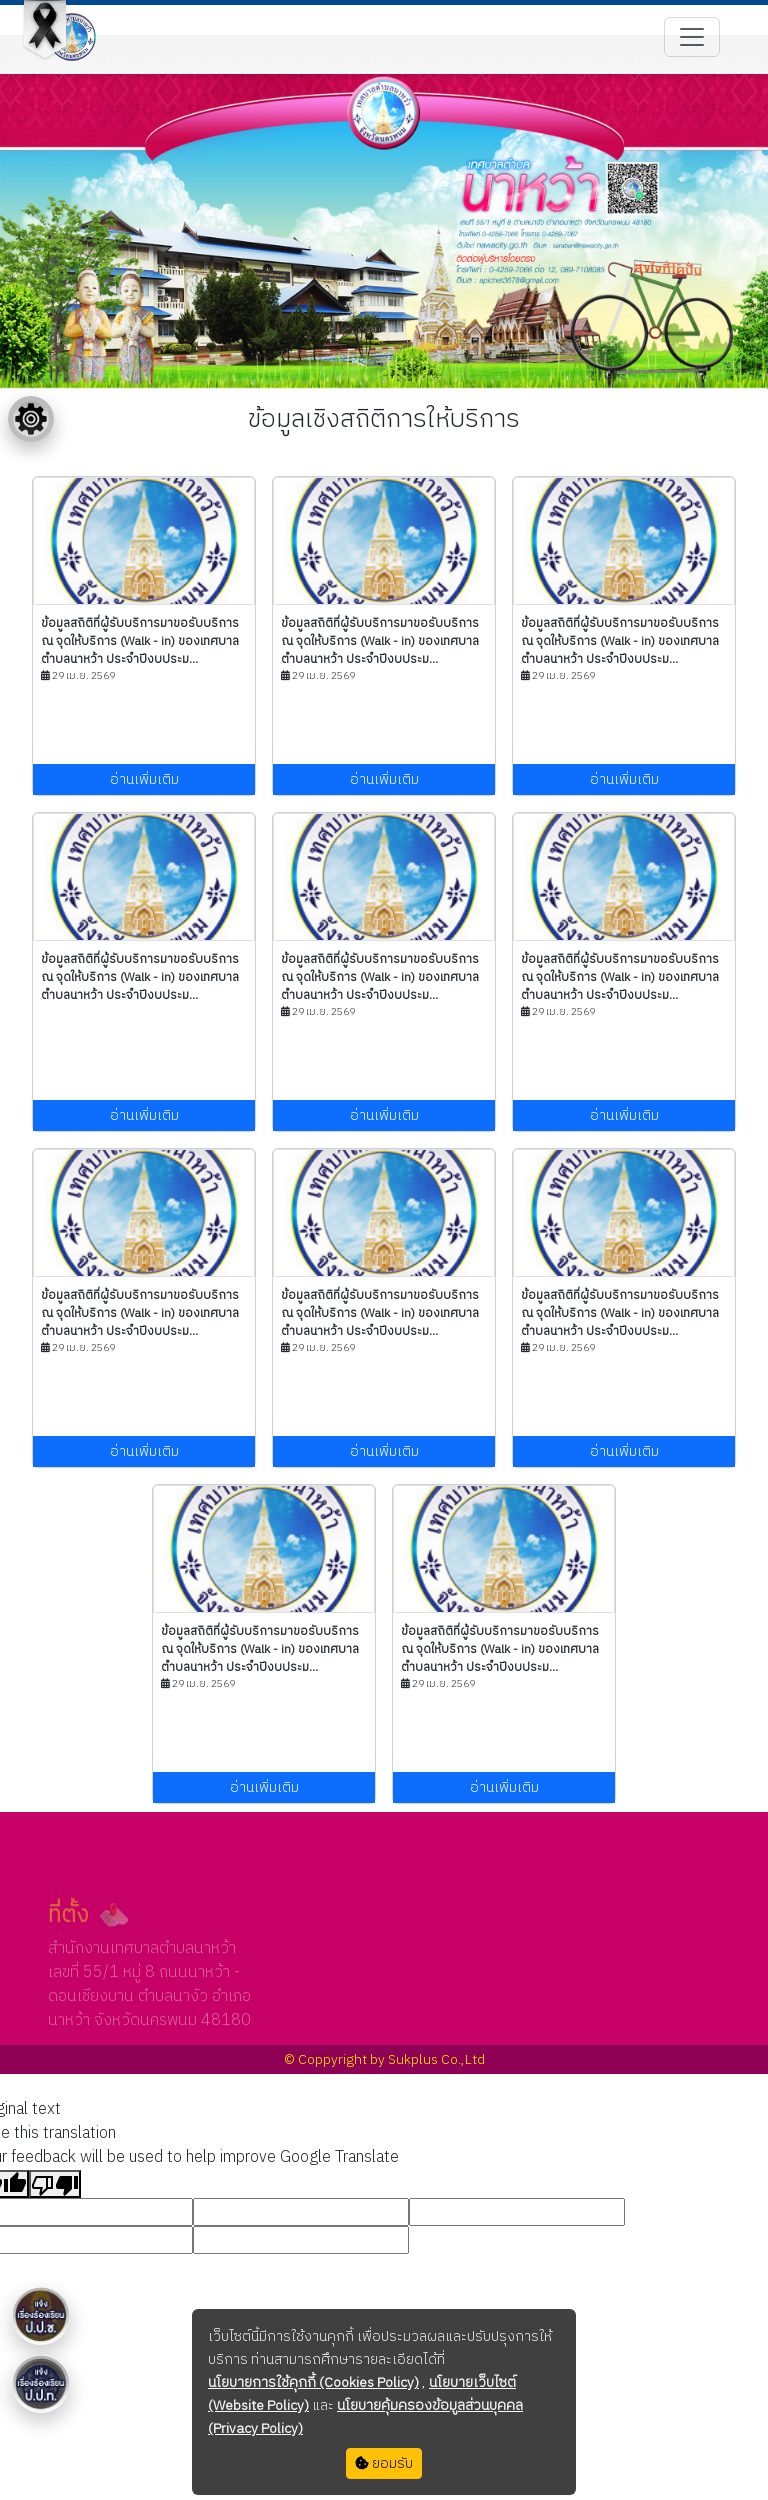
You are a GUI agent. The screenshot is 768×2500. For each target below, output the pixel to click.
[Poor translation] (55, 2184)
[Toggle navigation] (692, 37)
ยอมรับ (384, 2463)
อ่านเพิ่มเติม (144, 779)
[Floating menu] (31, 419)
